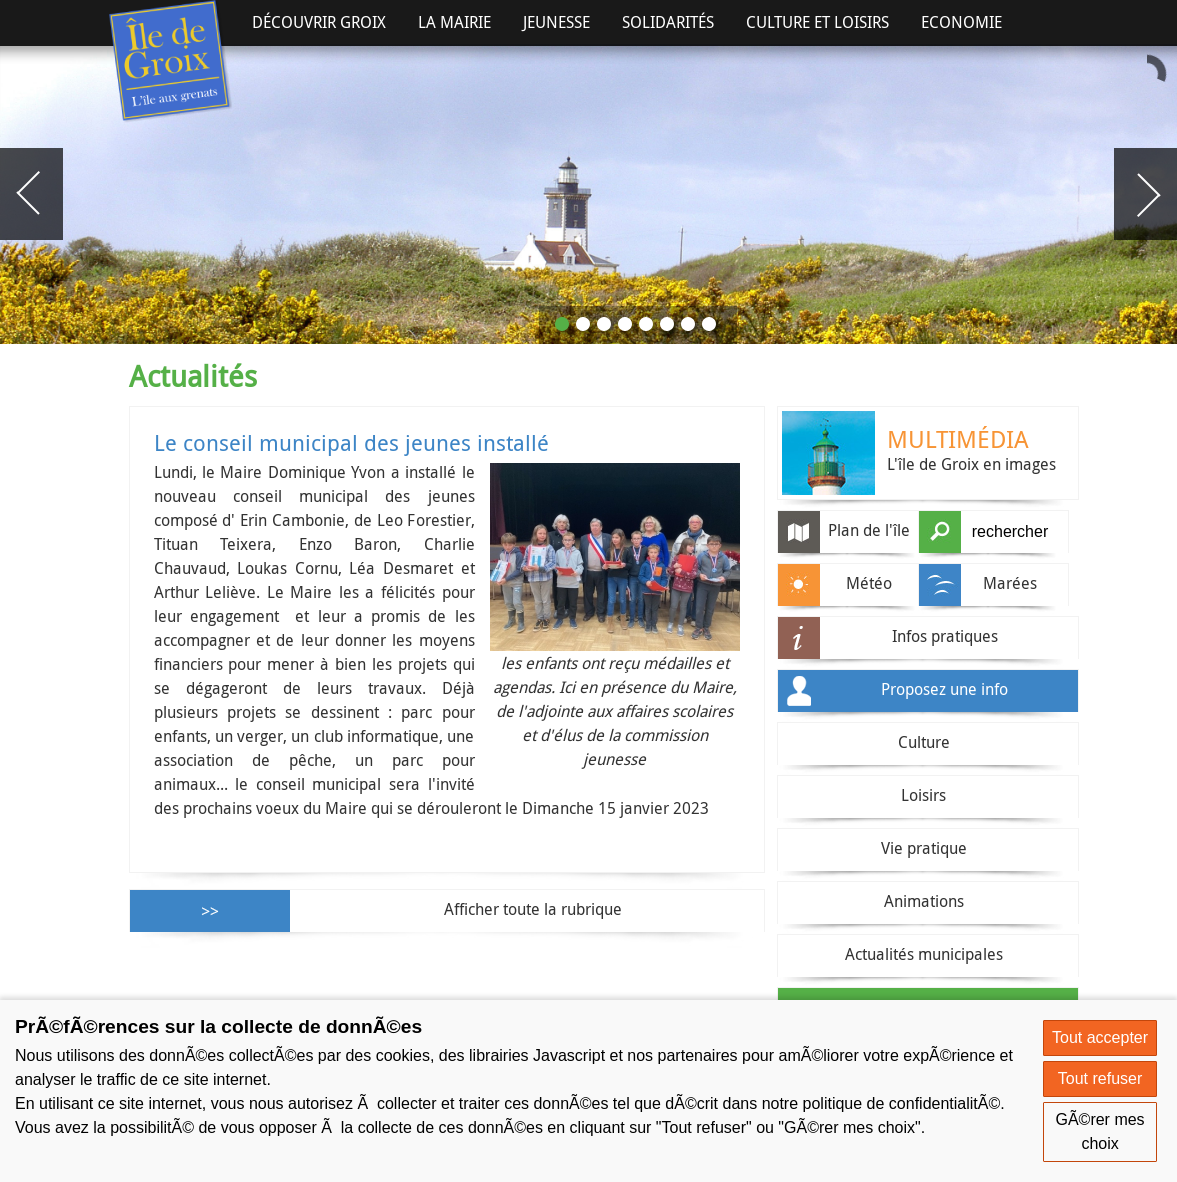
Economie (961, 22)
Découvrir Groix (319, 22)
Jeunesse (556, 22)
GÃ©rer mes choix (1099, 1131)
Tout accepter (1100, 1037)
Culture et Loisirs (817, 22)
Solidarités (668, 22)
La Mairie (454, 22)
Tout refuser (1100, 1078)
